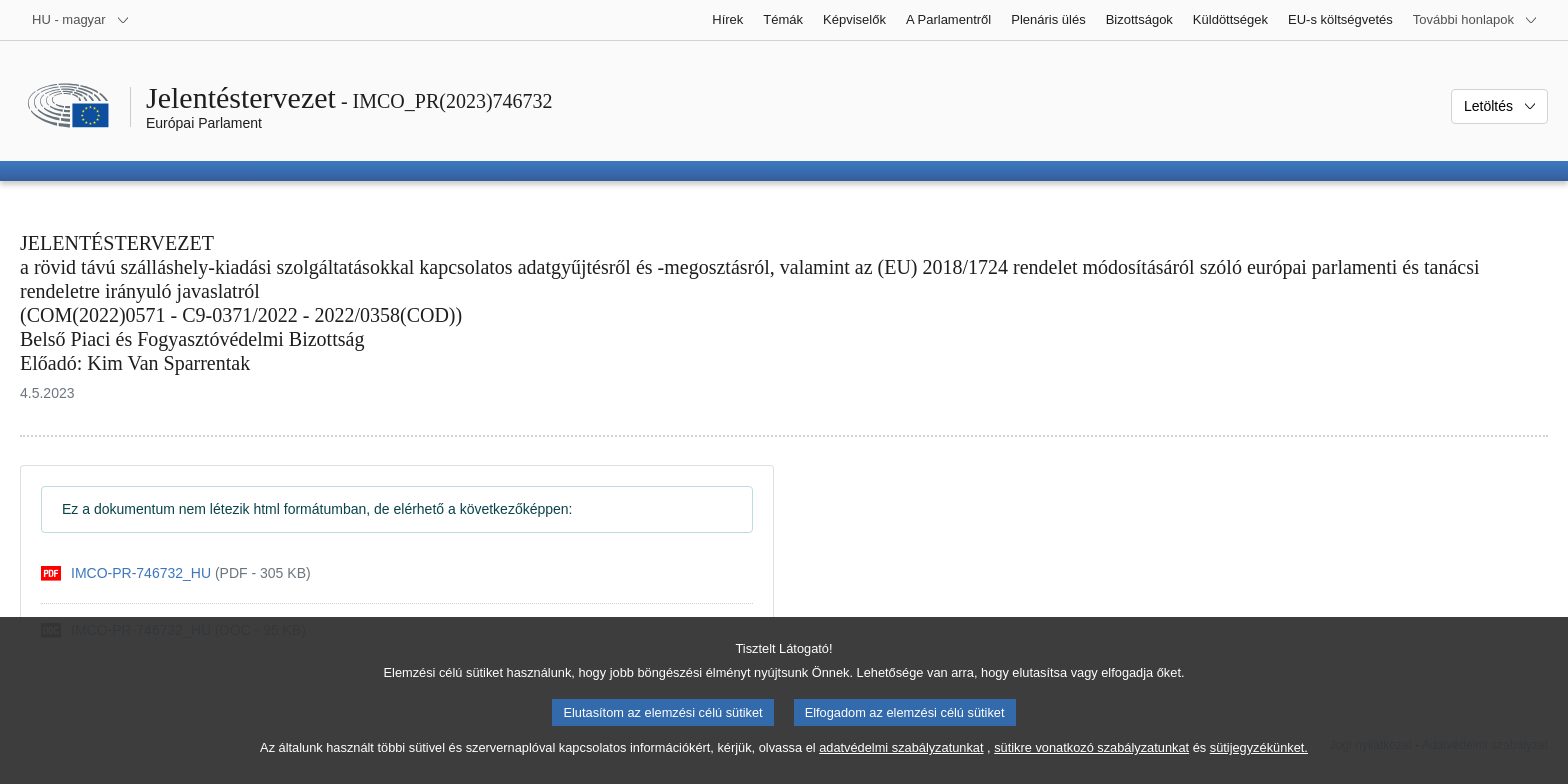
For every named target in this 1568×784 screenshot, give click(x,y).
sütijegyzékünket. (1259, 762)
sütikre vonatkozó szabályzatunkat (1091, 762)
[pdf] (176, 573)
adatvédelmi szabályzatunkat (901, 762)
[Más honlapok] (1475, 20)
